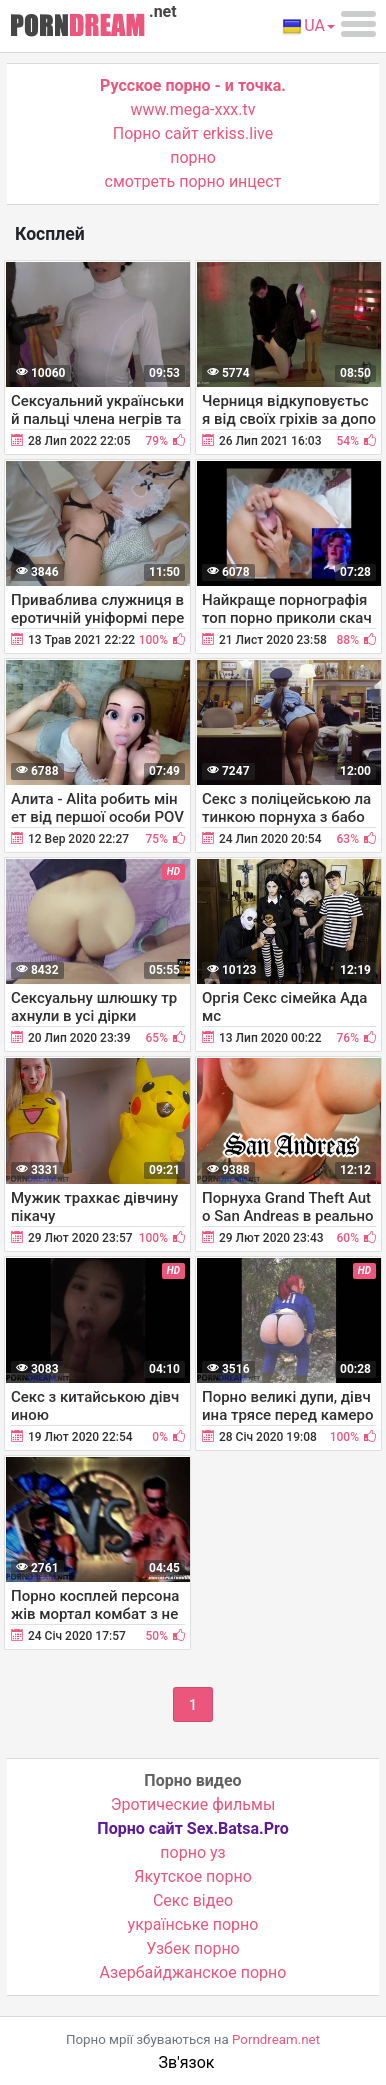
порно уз (192, 1852)
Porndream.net (276, 2039)
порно (193, 157)
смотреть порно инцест (193, 181)
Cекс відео (193, 1900)
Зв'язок (187, 2062)
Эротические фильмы (193, 1804)
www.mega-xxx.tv (193, 109)
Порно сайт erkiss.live (193, 133)
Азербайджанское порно (193, 1972)
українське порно (193, 1924)
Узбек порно (193, 1948)
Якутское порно (193, 1876)
